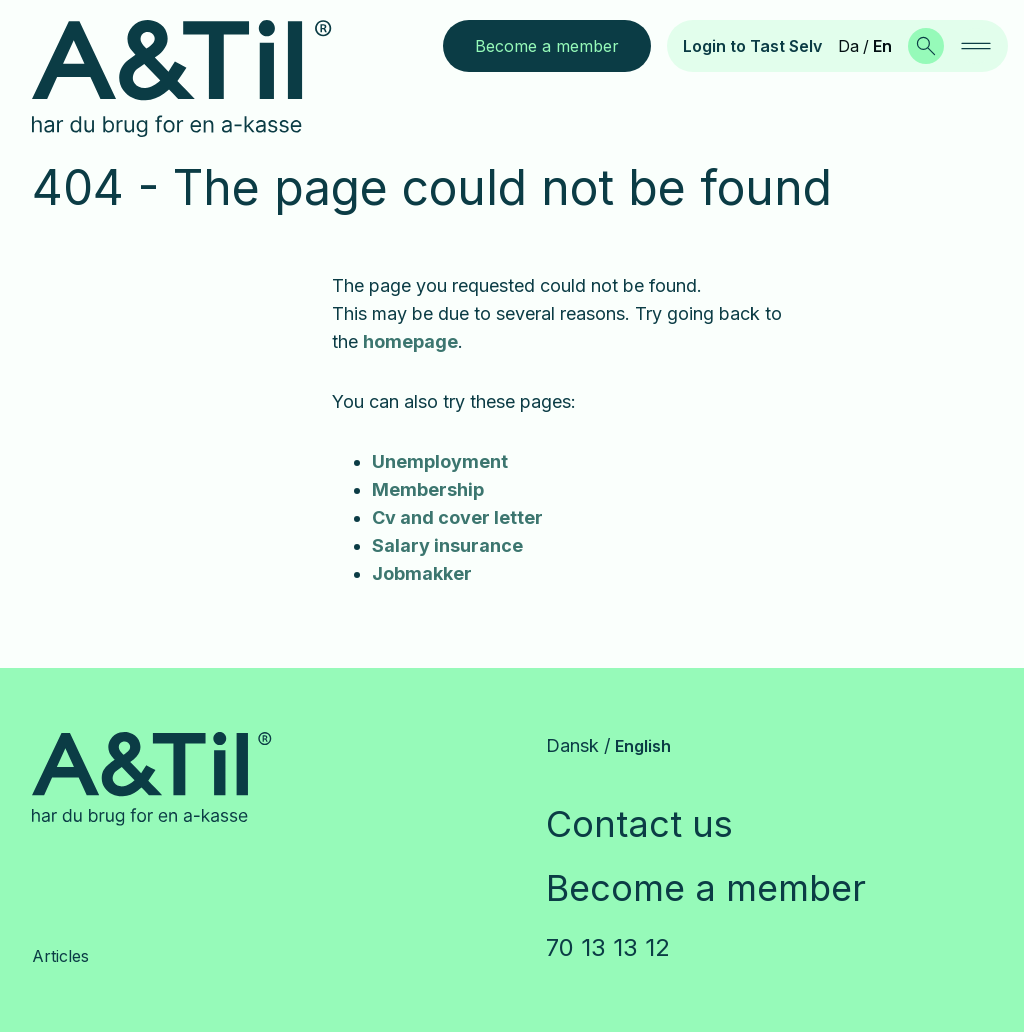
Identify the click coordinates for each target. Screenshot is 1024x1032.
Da (848, 46)
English (643, 746)
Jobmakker (422, 573)
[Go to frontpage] (197, 79)
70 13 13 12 (608, 947)
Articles (60, 956)
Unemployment (440, 461)
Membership (428, 489)
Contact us (639, 824)
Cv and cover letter (457, 517)
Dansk (572, 745)
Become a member (706, 888)
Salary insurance (447, 545)
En (882, 46)
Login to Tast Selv (752, 46)
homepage (410, 341)
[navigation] (976, 46)
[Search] (926, 46)
